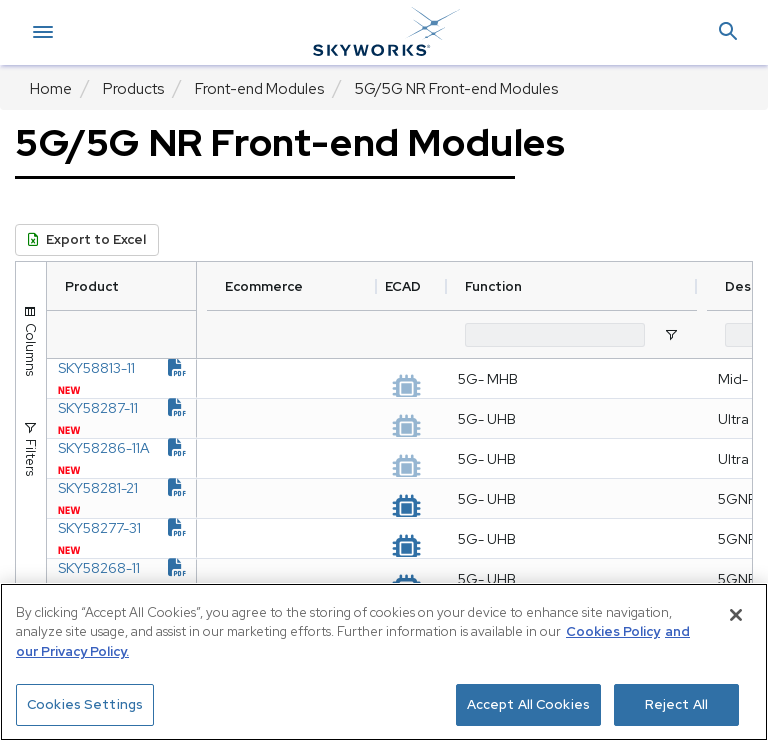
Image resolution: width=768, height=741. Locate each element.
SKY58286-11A (133, 498)
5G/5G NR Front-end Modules (456, 89)
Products (133, 89)
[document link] (227, 378)
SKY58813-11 (133, 378)
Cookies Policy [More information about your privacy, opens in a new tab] (613, 631)
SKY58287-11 (133, 438)
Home (51, 89)
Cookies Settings (85, 704)
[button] (728, 32)
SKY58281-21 (133, 558)
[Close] (736, 615)
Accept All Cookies (528, 704)
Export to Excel (87, 239)
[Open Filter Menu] (721, 335)
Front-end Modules (259, 89)
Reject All (676, 704)
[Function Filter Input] (605, 335)
